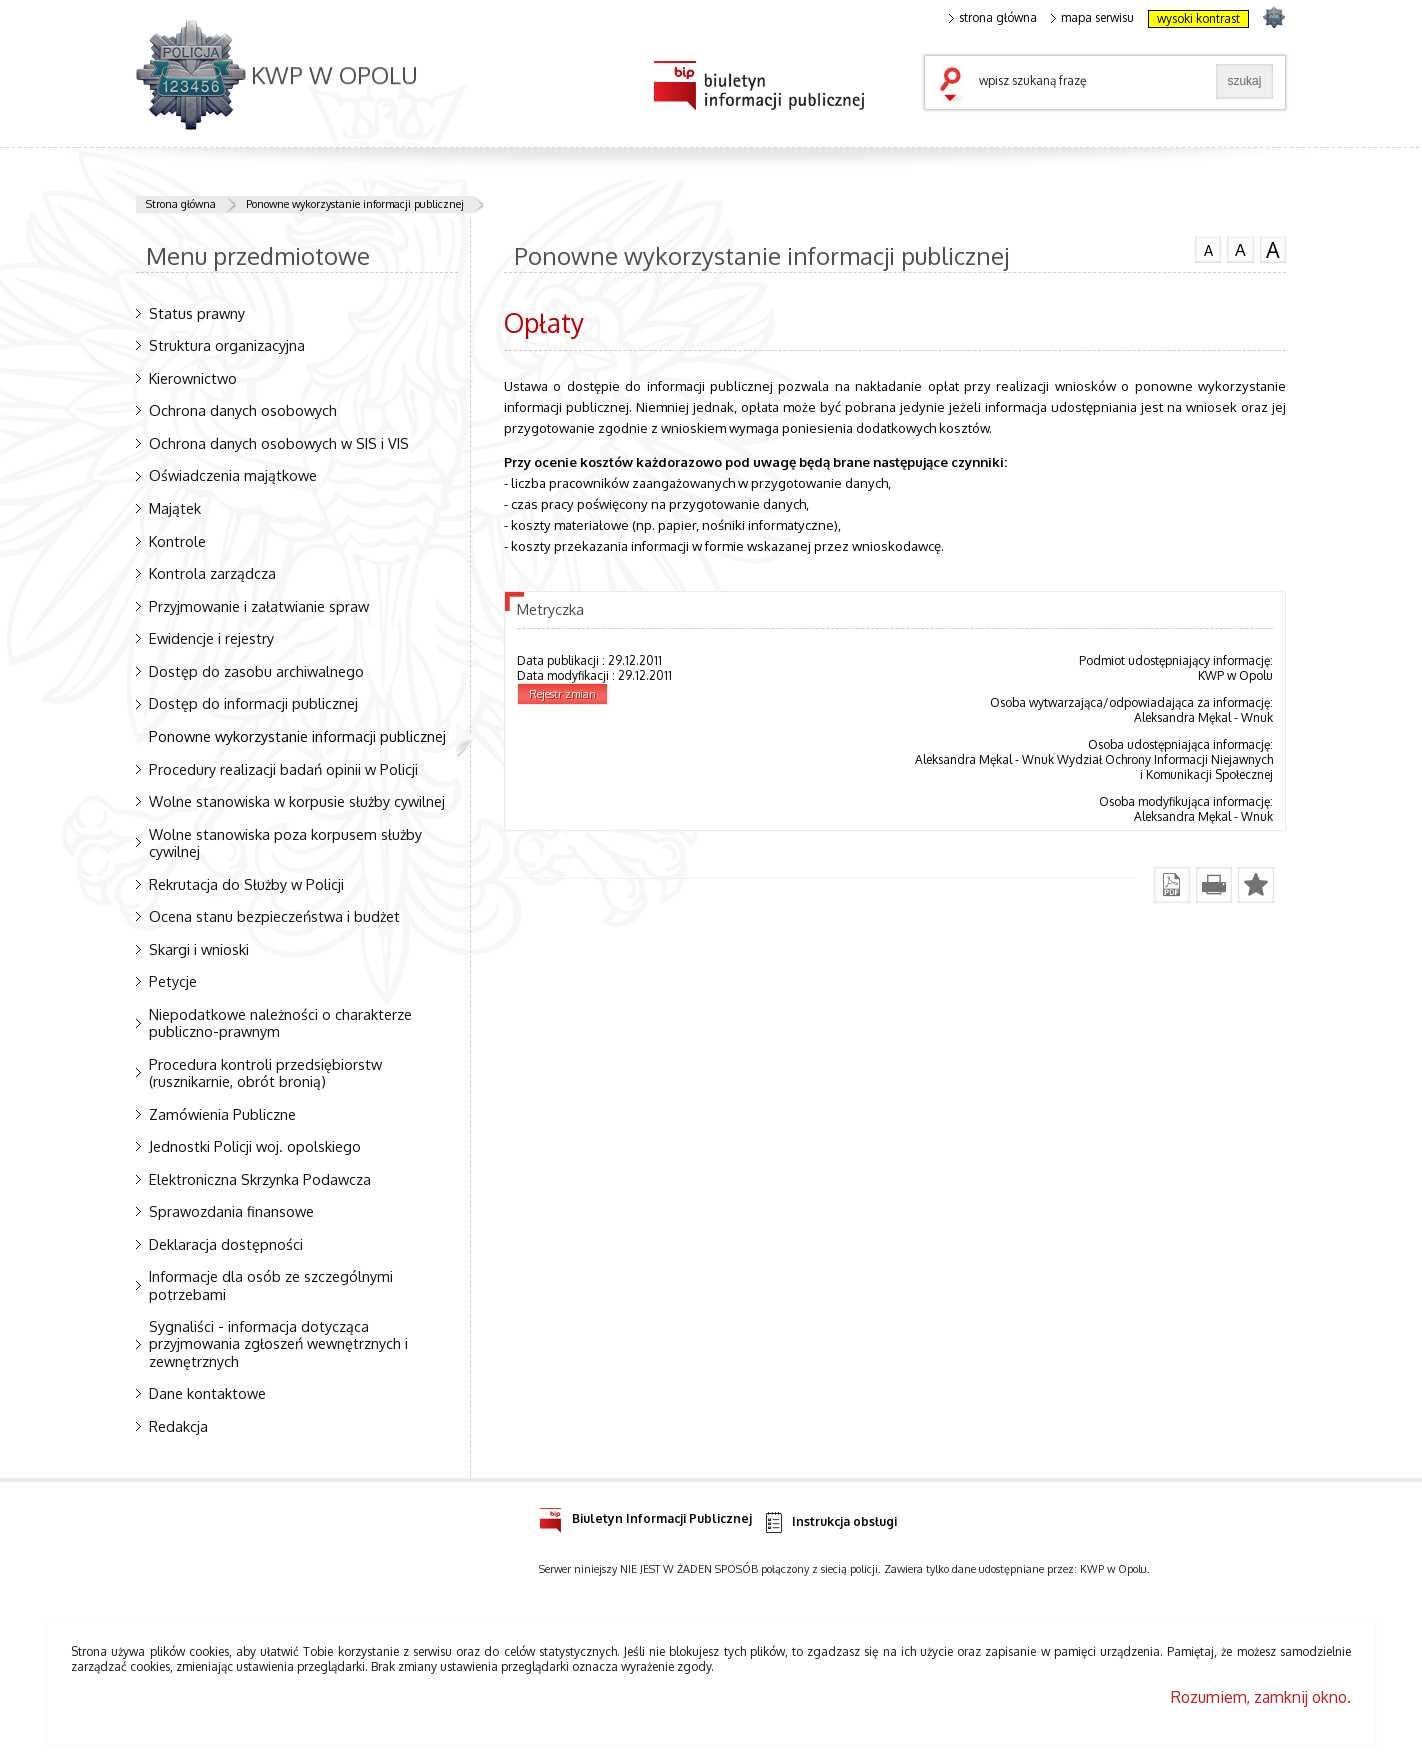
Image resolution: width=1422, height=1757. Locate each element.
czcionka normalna (1208, 248)
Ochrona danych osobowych (243, 410)
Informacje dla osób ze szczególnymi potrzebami (271, 1284)
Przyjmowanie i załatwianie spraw (259, 606)
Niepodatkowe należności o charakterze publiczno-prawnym (280, 1022)
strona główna (993, 18)
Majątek (175, 508)
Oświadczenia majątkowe (233, 475)
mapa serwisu (1092, 18)
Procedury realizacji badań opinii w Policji (283, 769)
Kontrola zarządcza (212, 573)
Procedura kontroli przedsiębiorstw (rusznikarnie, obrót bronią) (265, 1072)
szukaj (955, 86)
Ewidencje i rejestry (211, 638)
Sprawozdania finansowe (231, 1211)
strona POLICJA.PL (1273, 16)
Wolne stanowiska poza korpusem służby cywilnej (285, 842)
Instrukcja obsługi (829, 1522)
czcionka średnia (1240, 249)
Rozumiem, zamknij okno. (1261, 1697)
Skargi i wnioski (199, 949)
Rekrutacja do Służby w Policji (246, 884)
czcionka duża (1273, 250)
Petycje (173, 981)
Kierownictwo (193, 378)
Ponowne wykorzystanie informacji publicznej (355, 204)
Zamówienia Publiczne (222, 1114)
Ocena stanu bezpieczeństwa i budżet (274, 916)
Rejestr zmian (562, 694)
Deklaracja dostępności (226, 1244)
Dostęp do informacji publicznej (253, 703)
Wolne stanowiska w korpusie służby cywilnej (297, 801)
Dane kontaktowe (207, 1393)
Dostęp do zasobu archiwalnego (256, 671)
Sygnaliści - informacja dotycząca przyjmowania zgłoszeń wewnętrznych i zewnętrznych (278, 1343)
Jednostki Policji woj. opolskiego (255, 1146)
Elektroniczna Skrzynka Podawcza (260, 1179)
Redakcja (178, 1426)
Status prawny (197, 313)
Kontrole (177, 541)
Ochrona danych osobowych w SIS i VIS (279, 443)
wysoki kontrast (1198, 18)
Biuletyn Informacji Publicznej (645, 1515)
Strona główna (181, 204)
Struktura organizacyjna (227, 345)
